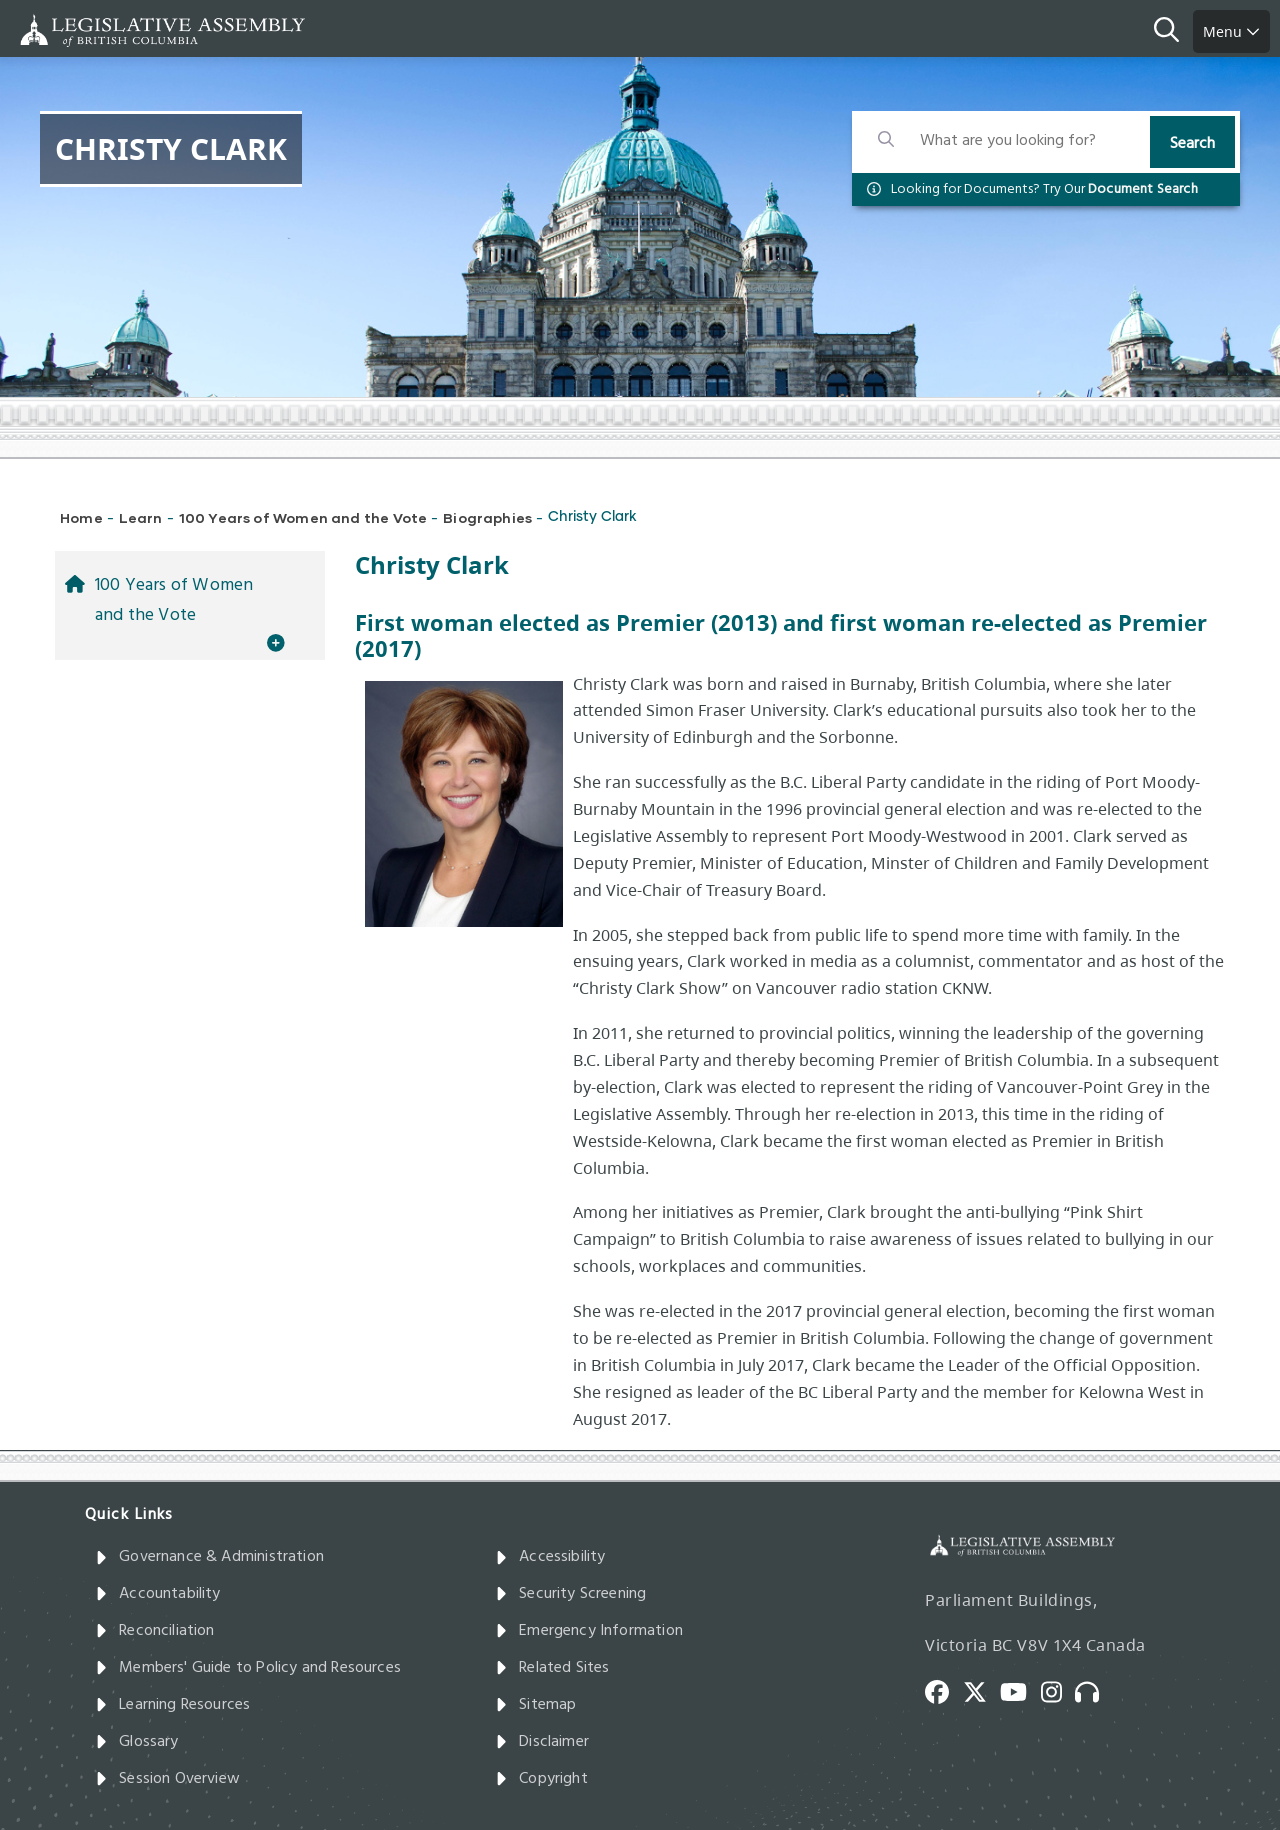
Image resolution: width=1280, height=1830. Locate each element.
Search (1192, 144)
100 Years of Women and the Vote (303, 517)
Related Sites (552, 1668)
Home (81, 517)
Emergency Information (589, 1631)
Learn (141, 517)
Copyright (541, 1779)
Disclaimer (542, 1742)
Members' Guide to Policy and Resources (248, 1668)
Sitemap (535, 1705)
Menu (1231, 31)
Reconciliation (155, 1631)
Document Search (1143, 189)
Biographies (487, 517)
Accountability (158, 1594)
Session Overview (167, 1779)
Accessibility (550, 1557)
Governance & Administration (209, 1557)
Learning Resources (172, 1705)
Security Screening (570, 1594)
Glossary (137, 1742)
